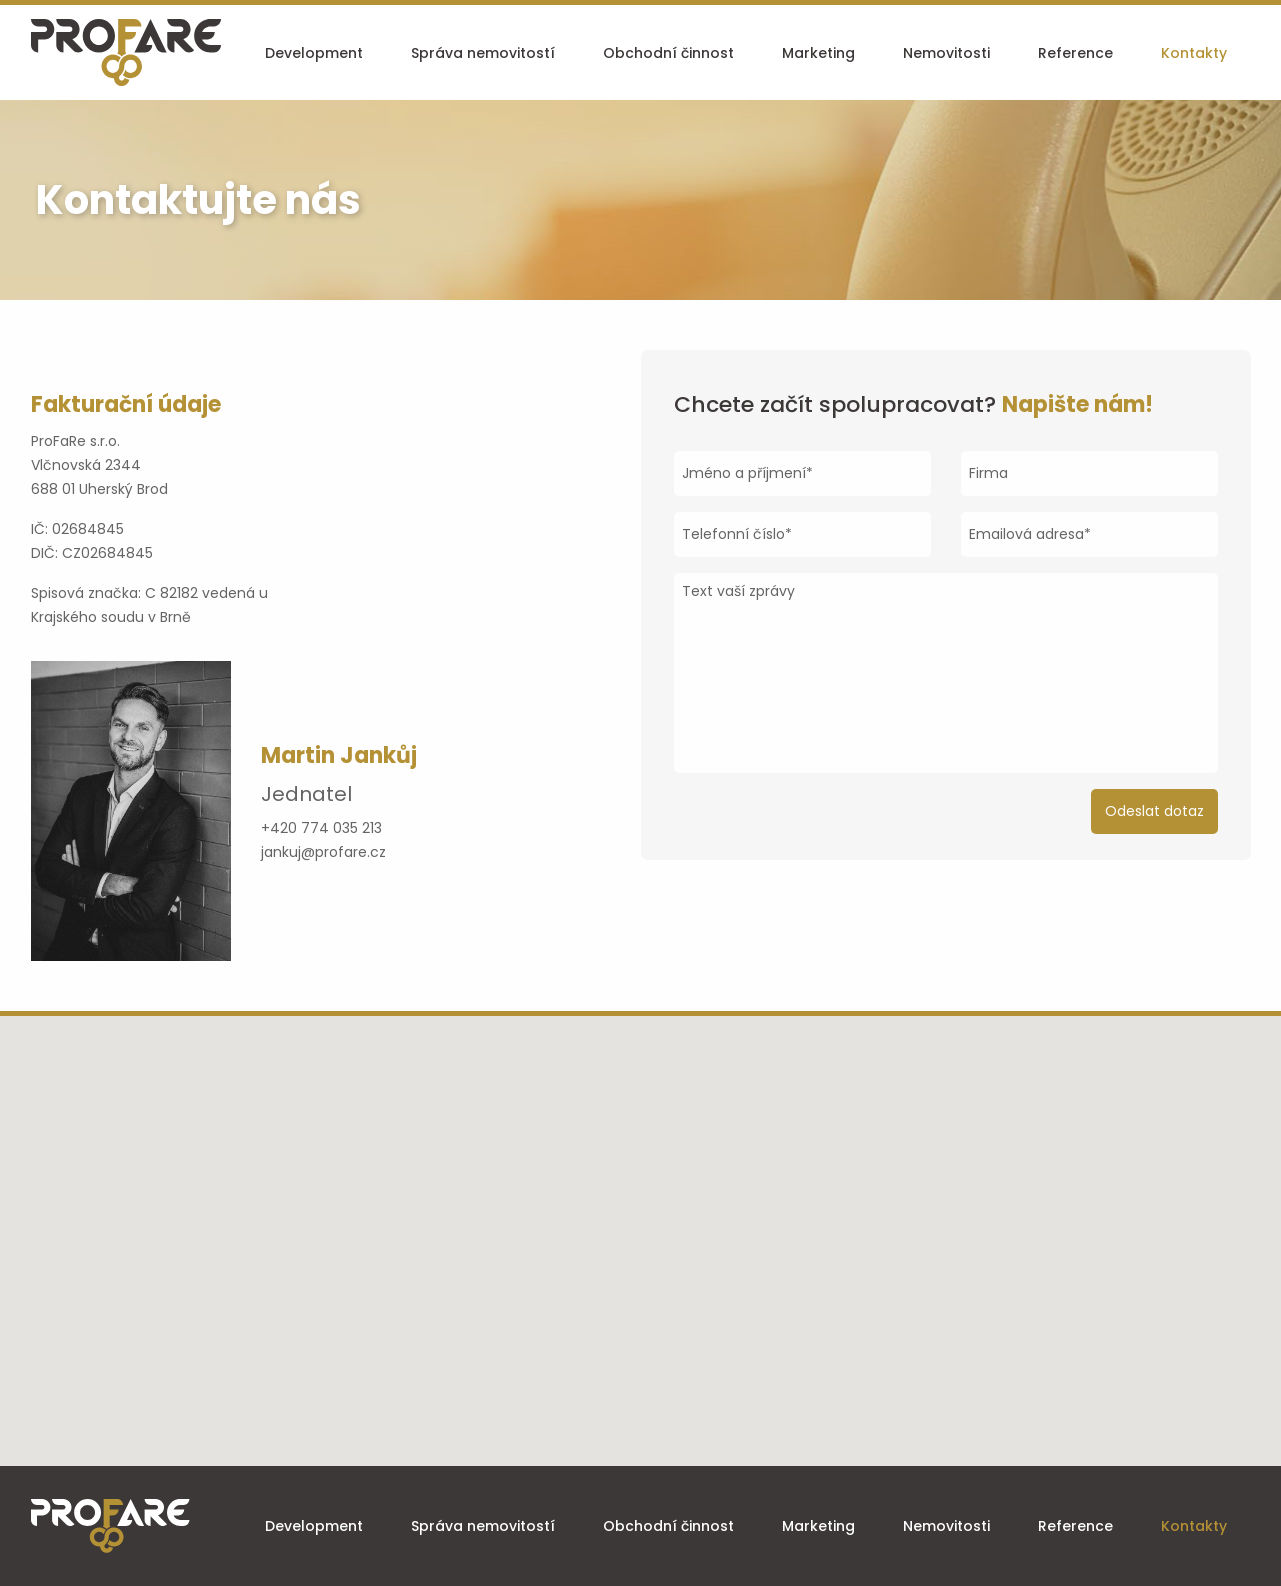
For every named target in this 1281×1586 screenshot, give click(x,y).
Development (314, 53)
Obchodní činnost (668, 53)
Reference (1075, 53)
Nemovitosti (946, 53)
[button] (641, 1229)
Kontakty (1194, 53)
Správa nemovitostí (483, 53)
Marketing (818, 53)
